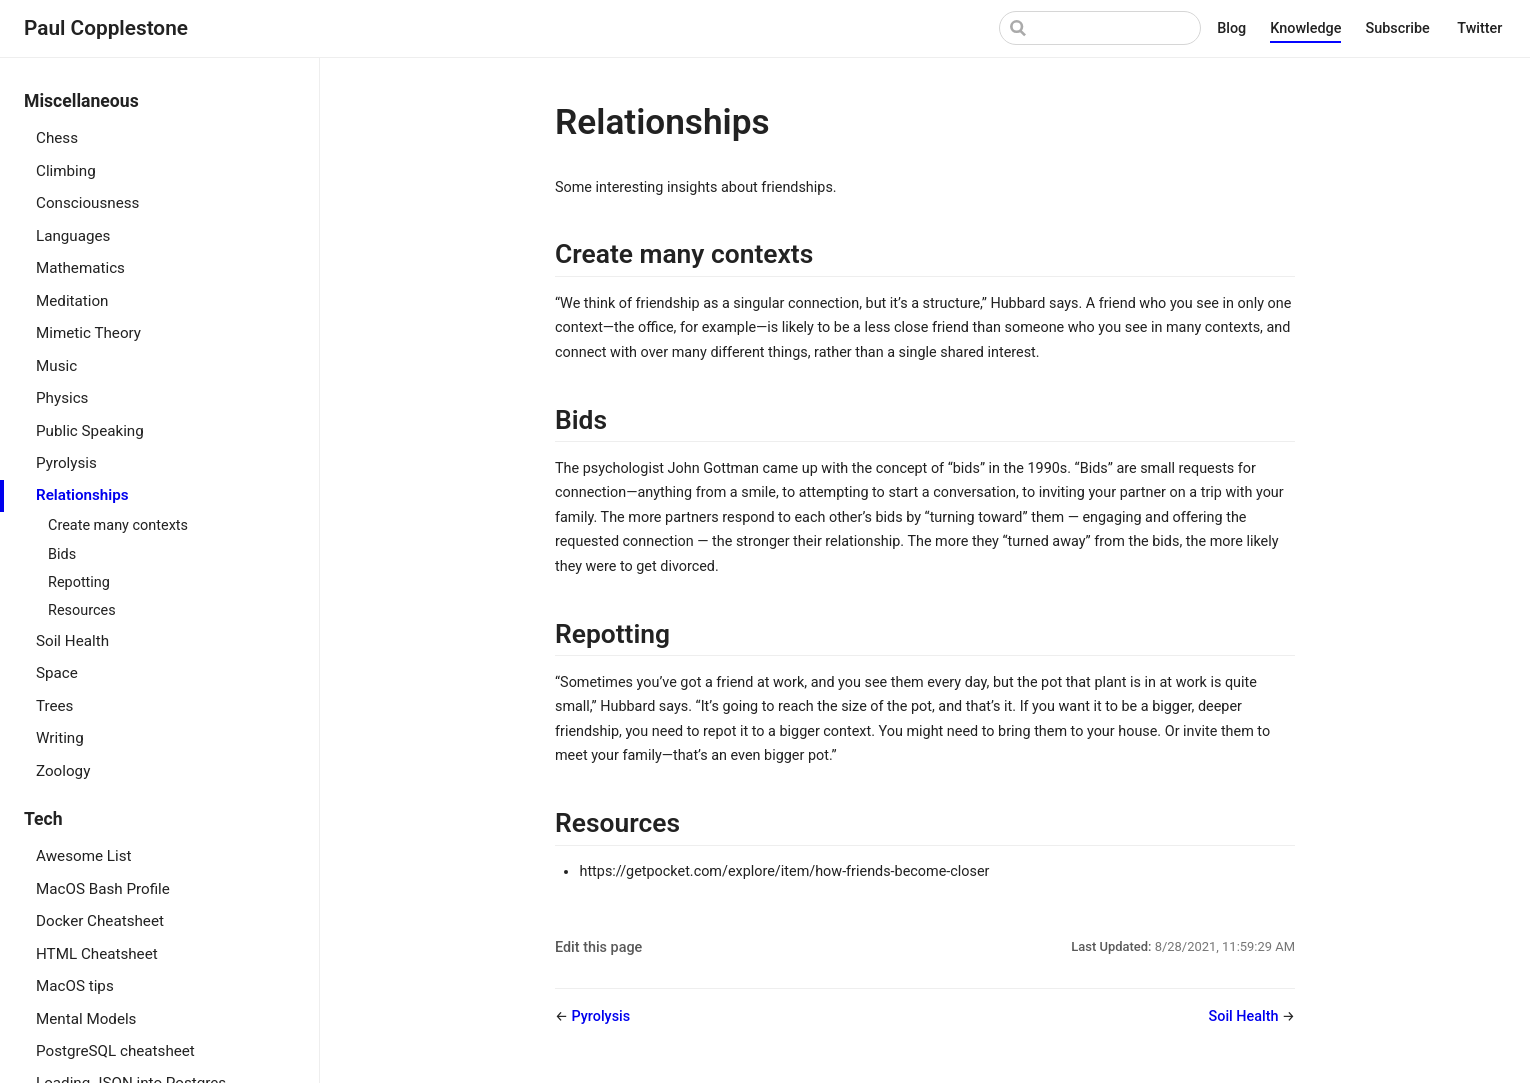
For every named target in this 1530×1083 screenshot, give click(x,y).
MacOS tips (75, 986)
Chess (57, 138)
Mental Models (86, 1019)
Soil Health (72, 641)
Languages (73, 236)
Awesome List (83, 856)
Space (57, 673)
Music (56, 366)
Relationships (82, 495)
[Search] (1100, 28)
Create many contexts (118, 525)
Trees (54, 706)
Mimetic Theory (88, 333)
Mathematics (80, 268)
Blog (1231, 28)
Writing (60, 738)
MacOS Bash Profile (103, 889)
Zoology (63, 771)
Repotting (79, 582)
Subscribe (1399, 30)
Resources (82, 610)
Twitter (1481, 30)
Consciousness (87, 203)
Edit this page (598, 947)
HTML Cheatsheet (97, 954)
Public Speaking (90, 431)
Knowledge (1305, 28)
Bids (62, 554)
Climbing (66, 171)
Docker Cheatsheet (100, 921)
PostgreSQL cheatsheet (115, 1051)
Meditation (72, 301)
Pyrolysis (66, 463)
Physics (62, 398)
